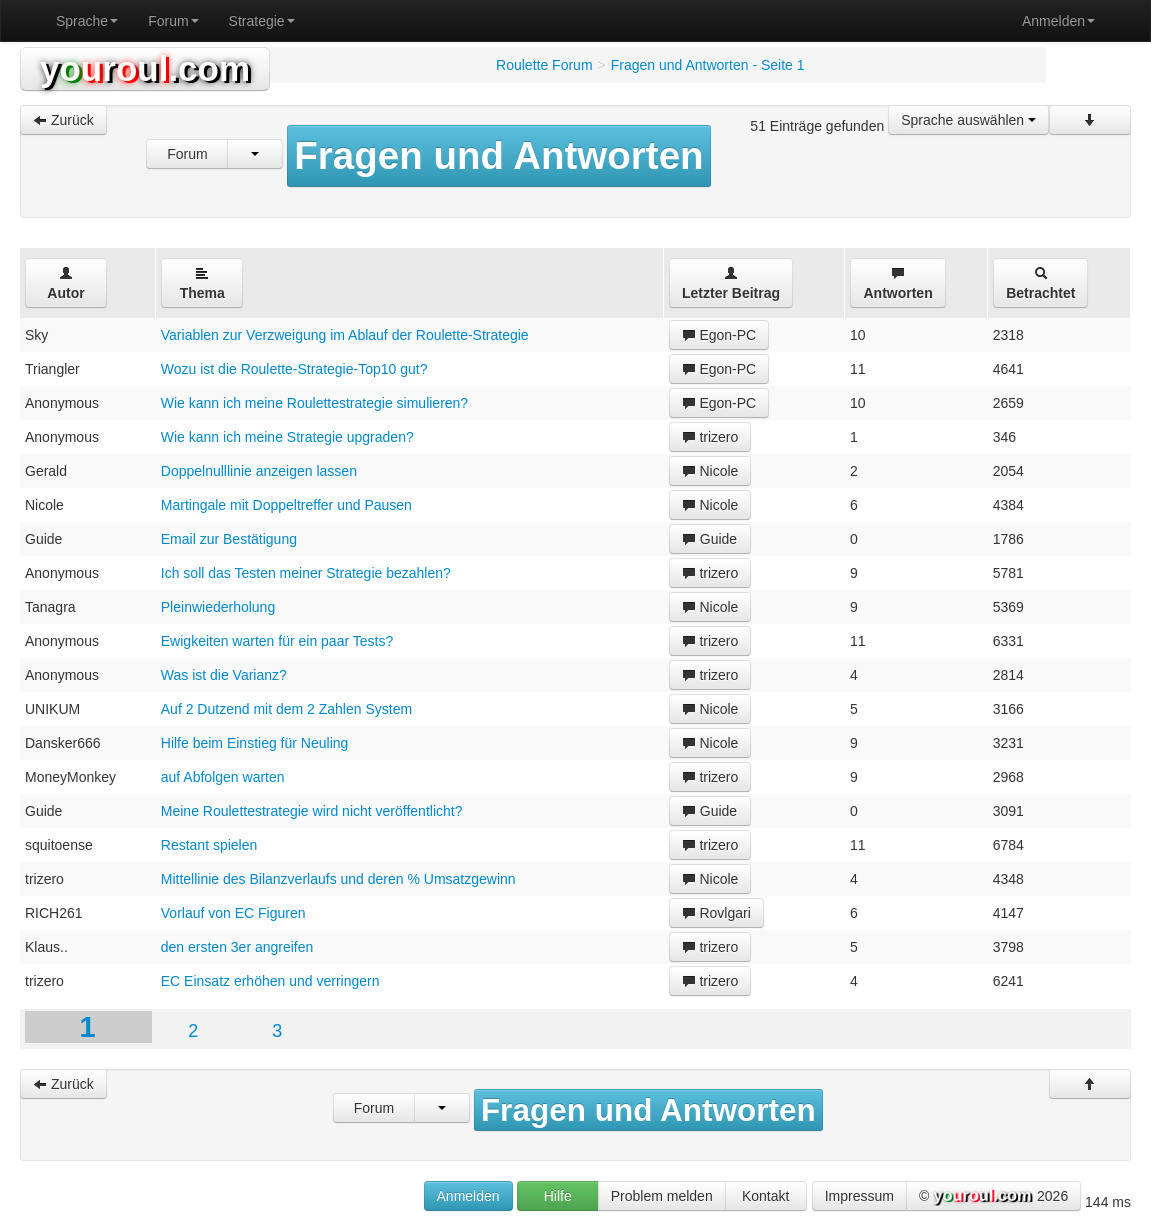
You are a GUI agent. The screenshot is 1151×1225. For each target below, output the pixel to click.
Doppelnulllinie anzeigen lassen (259, 471)
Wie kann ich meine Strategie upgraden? (287, 437)
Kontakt (765, 1196)
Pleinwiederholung (218, 607)
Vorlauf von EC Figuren (233, 913)
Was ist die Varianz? (224, 675)
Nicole (710, 471)
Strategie (262, 21)
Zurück (63, 120)
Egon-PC (719, 335)
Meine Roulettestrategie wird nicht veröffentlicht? (312, 811)
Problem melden (662, 1196)
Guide (709, 539)
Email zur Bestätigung (229, 539)
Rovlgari (716, 913)
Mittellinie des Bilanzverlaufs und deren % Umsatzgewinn (338, 879)
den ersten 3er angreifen (237, 947)
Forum (173, 21)
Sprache (87, 21)
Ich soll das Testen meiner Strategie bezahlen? (306, 573)
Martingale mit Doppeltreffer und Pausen (286, 505)
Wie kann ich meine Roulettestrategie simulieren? (314, 403)
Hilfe (558, 1196)
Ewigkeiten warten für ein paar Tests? (277, 641)
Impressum (859, 1196)
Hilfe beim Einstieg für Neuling (255, 743)
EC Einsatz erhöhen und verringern (270, 981)
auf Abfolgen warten (223, 777)
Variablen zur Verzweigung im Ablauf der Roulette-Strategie (345, 335)
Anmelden (1058, 21)
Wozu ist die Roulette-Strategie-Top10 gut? (294, 369)
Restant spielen (209, 845)
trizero (710, 437)
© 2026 (993, 1197)
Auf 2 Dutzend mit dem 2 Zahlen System (286, 709)
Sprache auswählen (968, 120)
